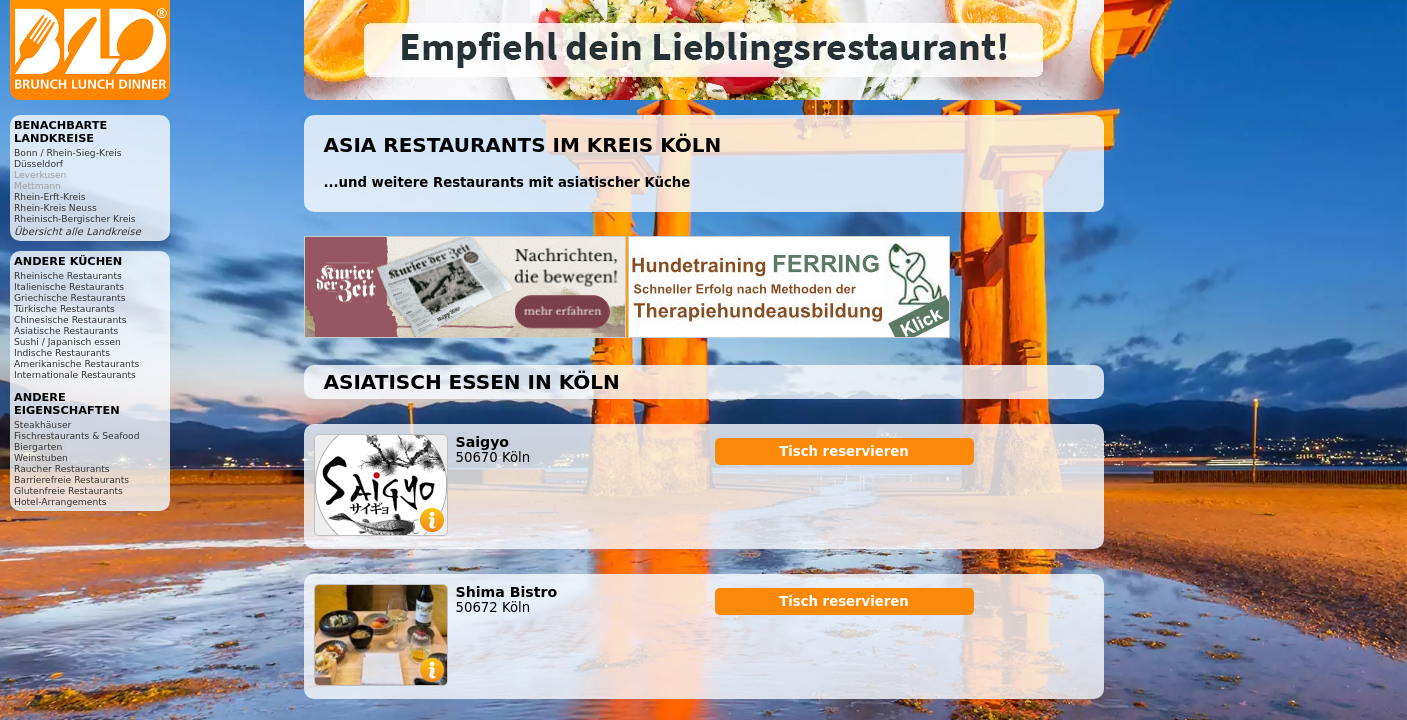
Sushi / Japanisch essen (67, 341)
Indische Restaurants (62, 352)
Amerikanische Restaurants (76, 363)
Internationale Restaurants (75, 374)
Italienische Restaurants (69, 286)
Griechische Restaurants (69, 297)
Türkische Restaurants (64, 308)
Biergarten (38, 446)
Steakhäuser (42, 424)
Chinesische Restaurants (70, 319)
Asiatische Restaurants (66, 330)
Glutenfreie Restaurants (68, 490)
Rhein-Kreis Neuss (55, 207)
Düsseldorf (38, 163)
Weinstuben (41, 457)
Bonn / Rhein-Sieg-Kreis (67, 152)
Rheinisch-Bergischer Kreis (75, 218)
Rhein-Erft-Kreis (49, 196)
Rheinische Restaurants (68, 275)
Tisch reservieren (844, 451)
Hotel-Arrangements (60, 501)
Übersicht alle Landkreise (77, 231)
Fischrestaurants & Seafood (77, 435)
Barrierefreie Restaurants (71, 479)
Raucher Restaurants (62, 468)
